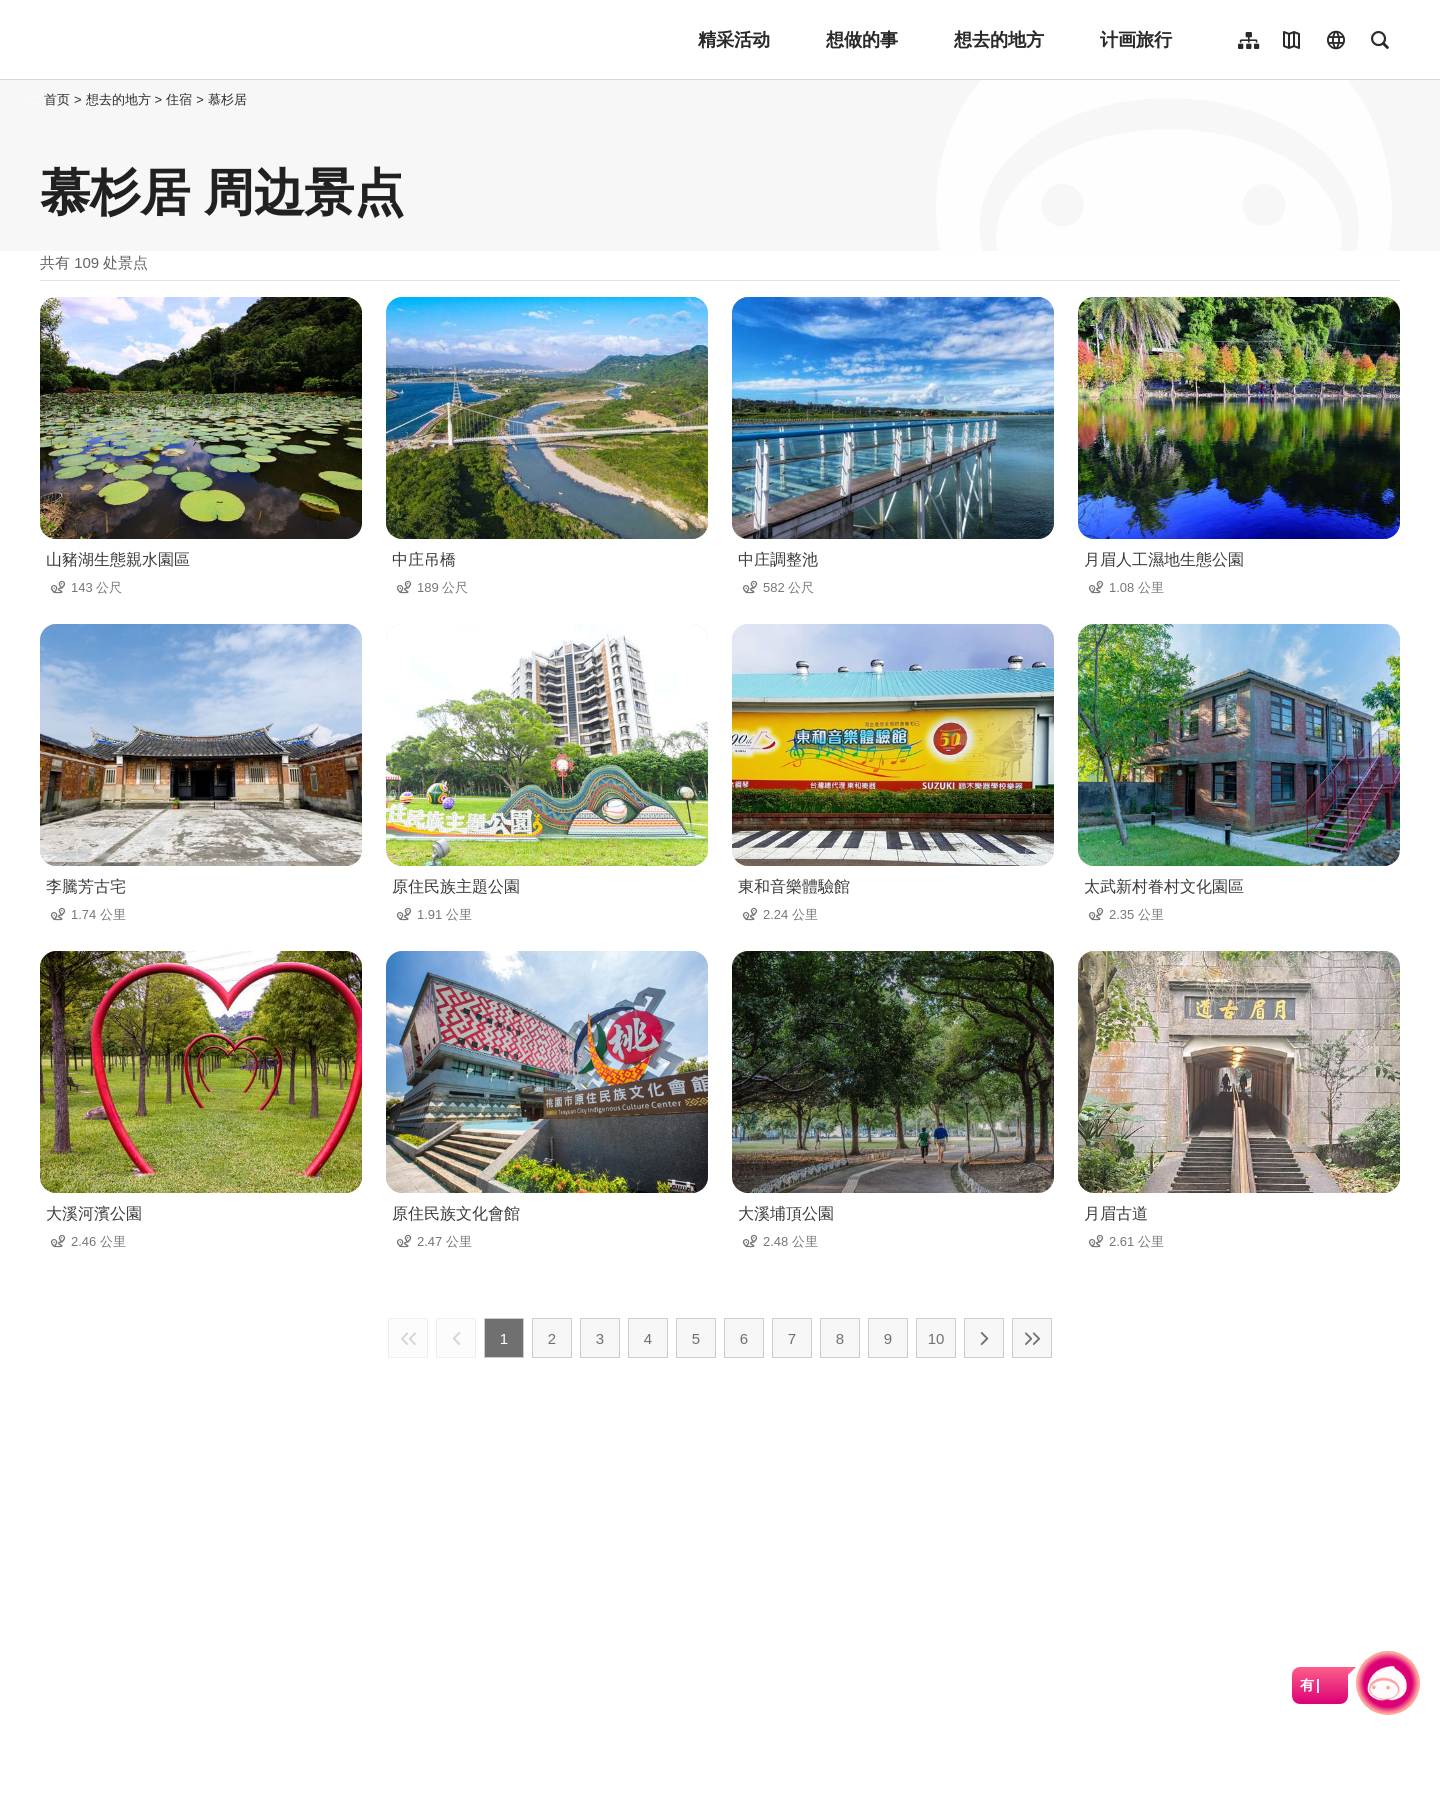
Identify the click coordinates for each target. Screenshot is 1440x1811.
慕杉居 (227, 99)
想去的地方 (999, 40)
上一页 (456, 1338)
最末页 (1032, 1338)
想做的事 (862, 40)
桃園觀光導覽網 (171, 40)
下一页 (984, 1338)
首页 (57, 99)
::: (34, 99)
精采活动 (734, 40)
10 (936, 1338)
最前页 (408, 1338)
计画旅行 (1136, 40)
